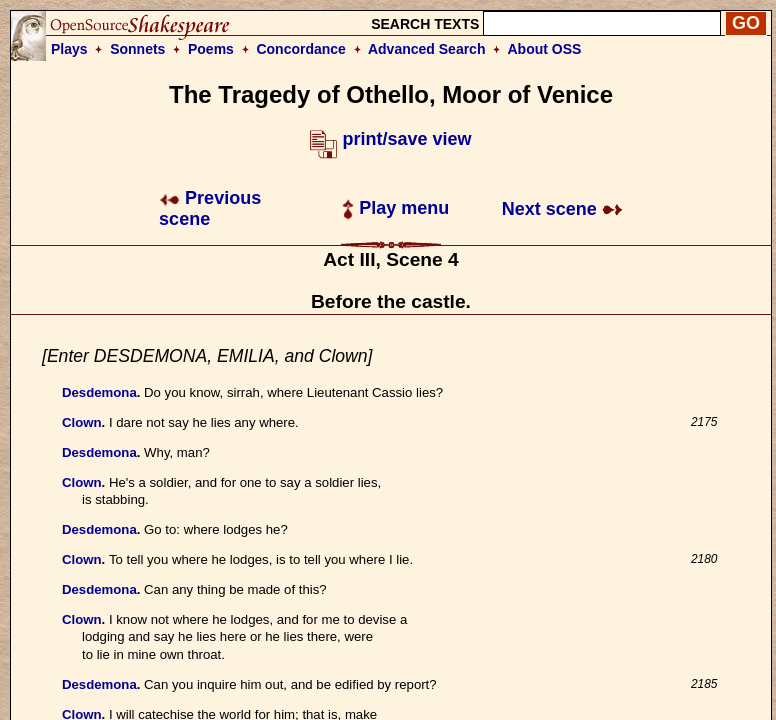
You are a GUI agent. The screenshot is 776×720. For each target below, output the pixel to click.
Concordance (300, 49)
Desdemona (99, 392)
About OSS (545, 49)
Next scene (562, 209)
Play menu (395, 208)
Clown (82, 422)
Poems (211, 49)
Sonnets (137, 49)
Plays (69, 49)
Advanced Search (427, 49)
